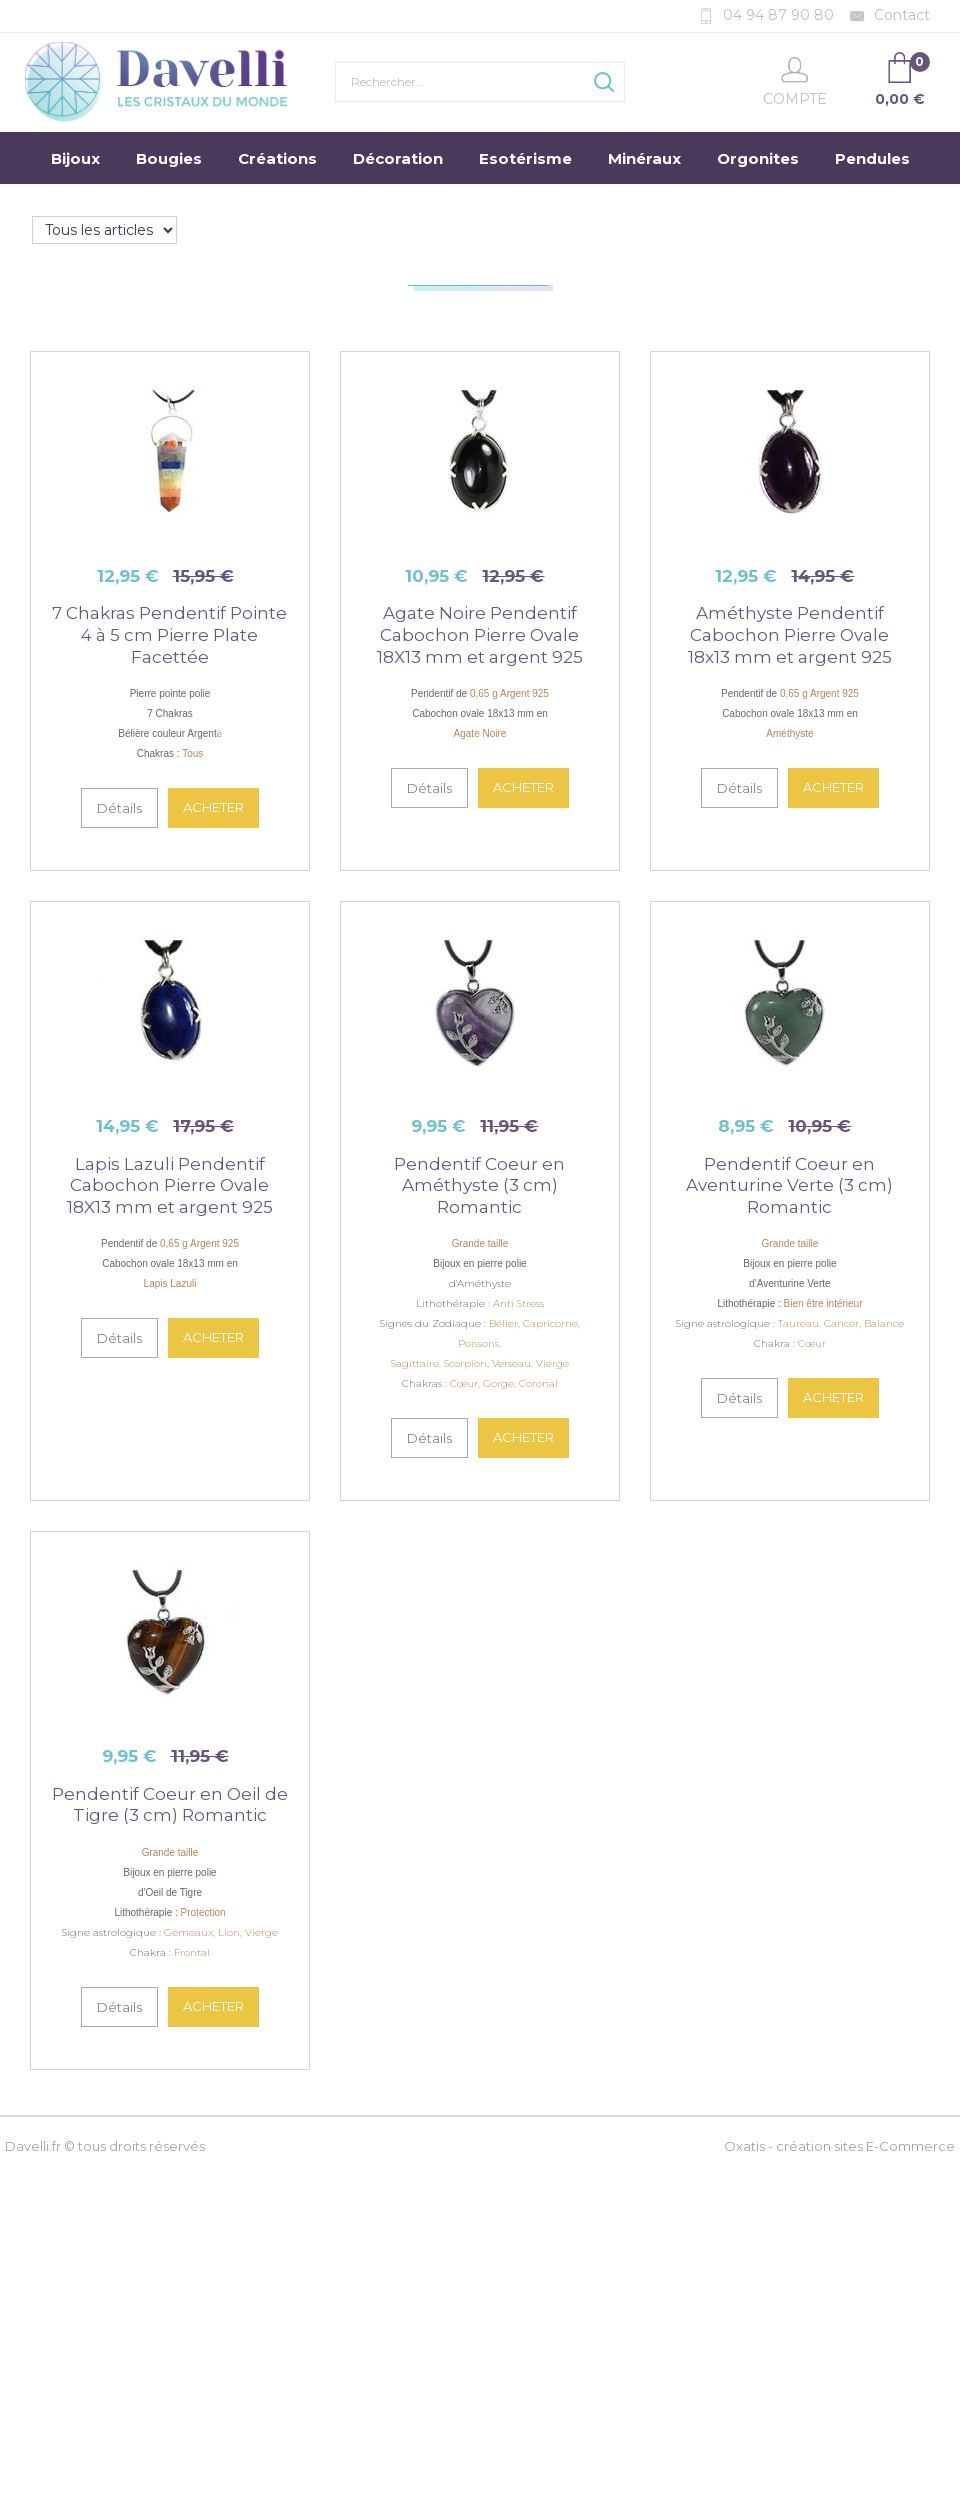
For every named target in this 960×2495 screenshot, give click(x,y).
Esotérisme (525, 158)
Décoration (398, 158)
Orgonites (758, 158)
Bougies (169, 158)
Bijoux (75, 158)
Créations (277, 158)
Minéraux (644, 158)
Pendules (872, 158)
